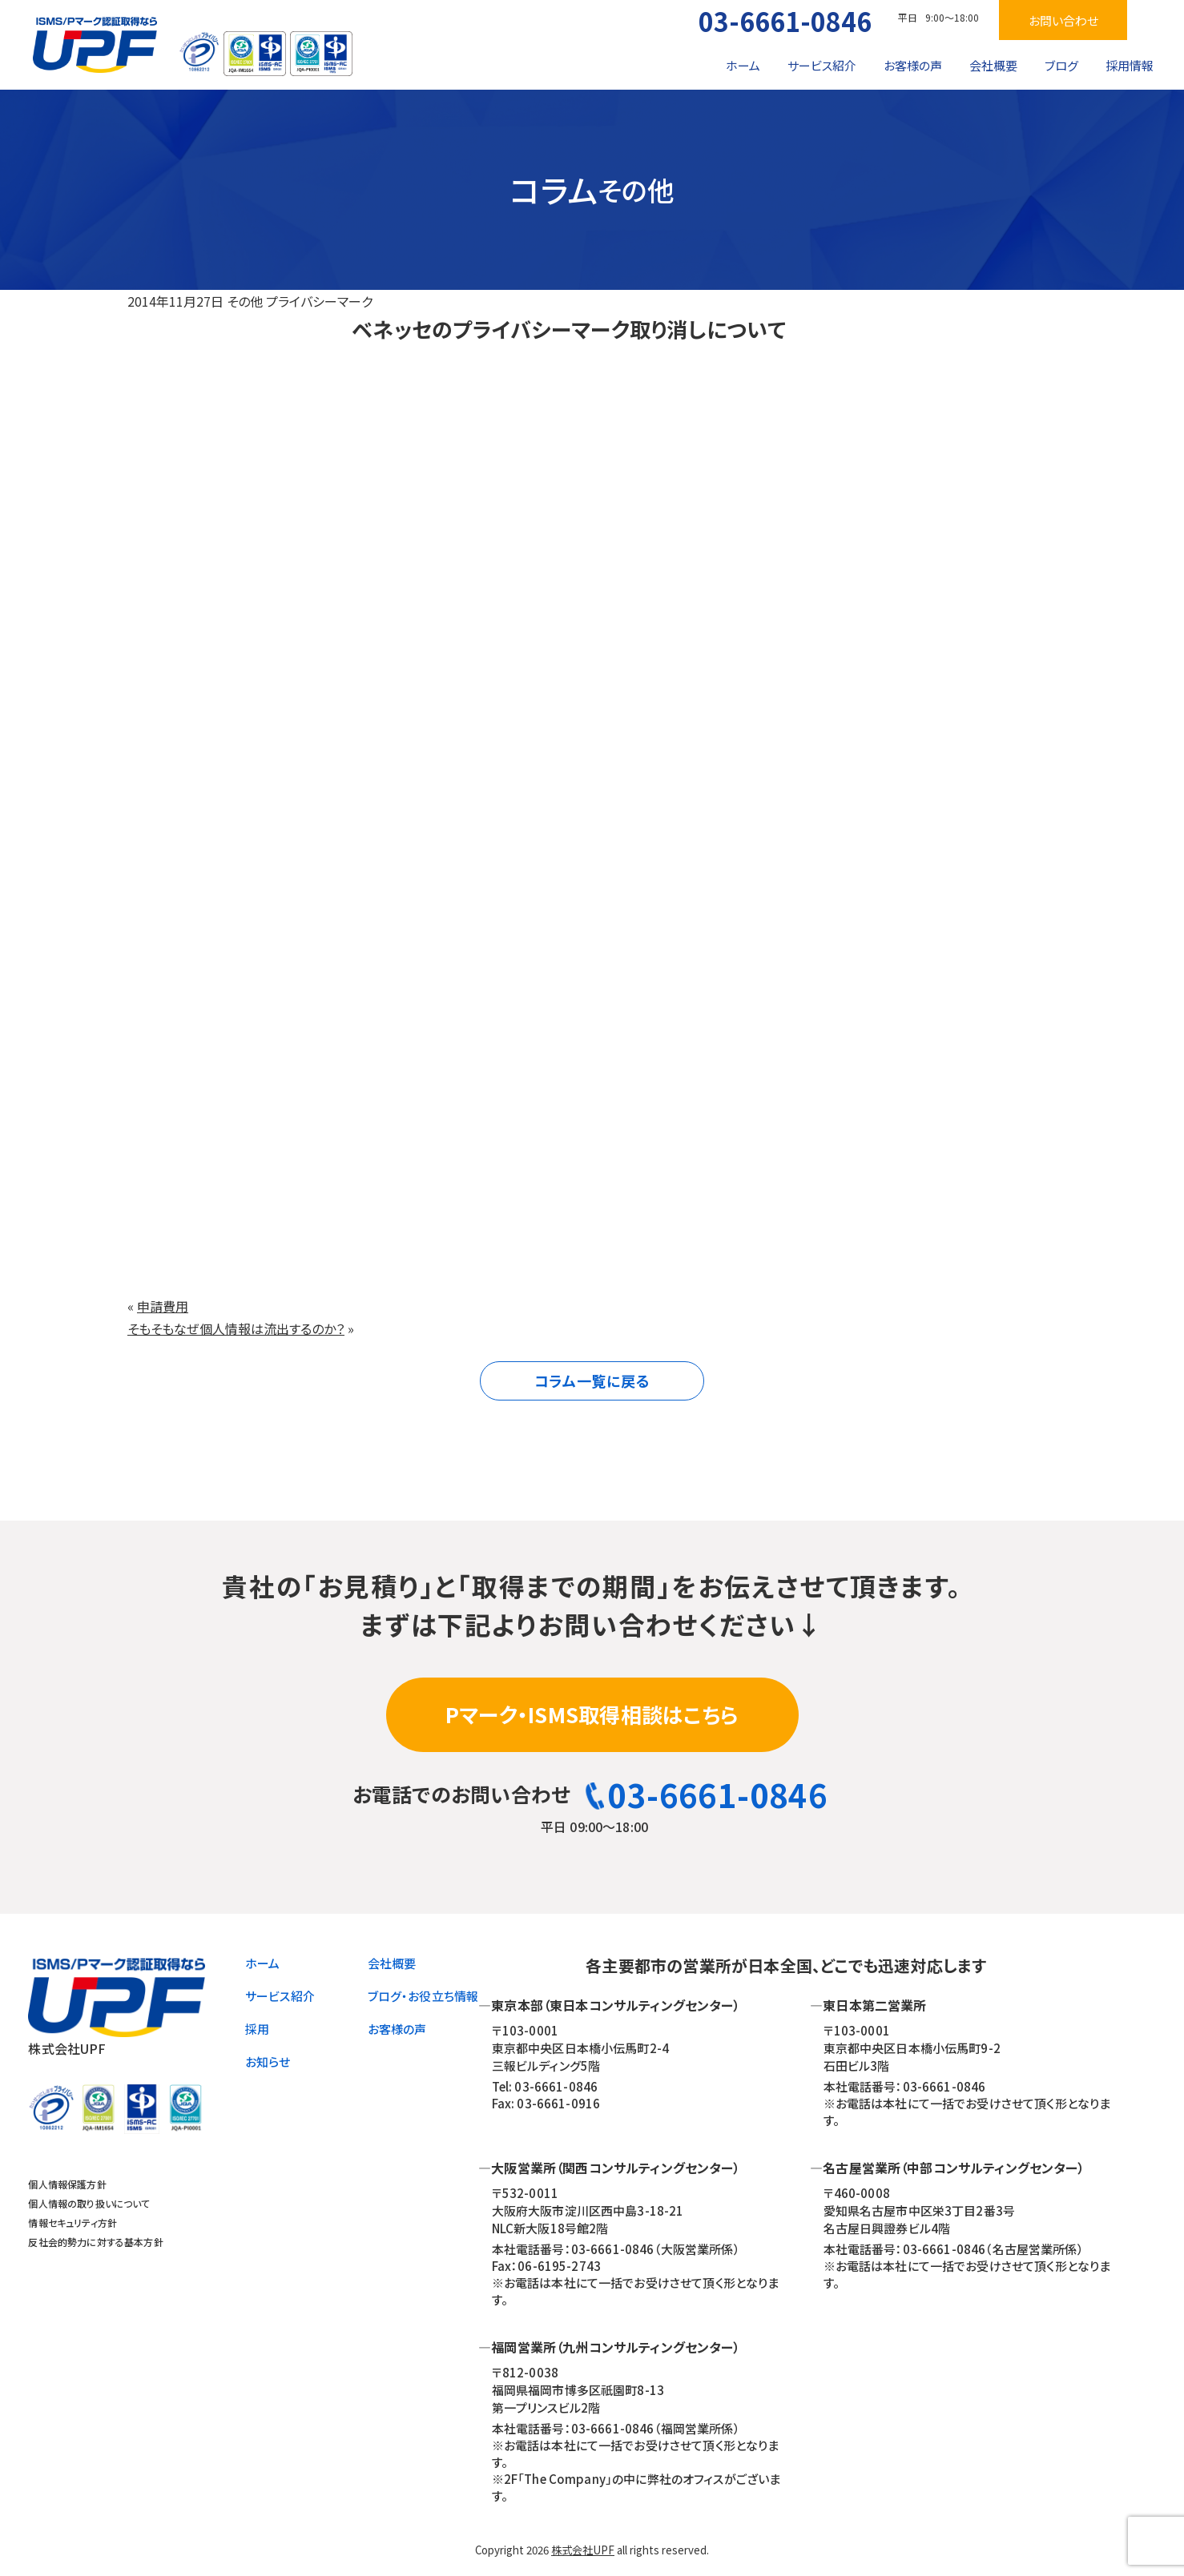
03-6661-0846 (785, 20)
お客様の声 (913, 65)
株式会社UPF (582, 2550)
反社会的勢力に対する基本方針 (95, 2241)
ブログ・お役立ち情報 (423, 1995)
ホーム (743, 65)
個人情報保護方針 (67, 2184)
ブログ (1061, 65)
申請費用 (162, 1306)
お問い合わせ (1063, 20)
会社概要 (993, 65)
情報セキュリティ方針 (72, 2222)
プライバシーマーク (319, 301)
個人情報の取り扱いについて (89, 2203)
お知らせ (268, 2061)
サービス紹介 (821, 65)
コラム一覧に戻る (592, 1380)
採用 (257, 2028)
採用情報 (1129, 65)
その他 (245, 301)
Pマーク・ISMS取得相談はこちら (592, 1714)
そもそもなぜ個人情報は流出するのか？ (235, 1328)
